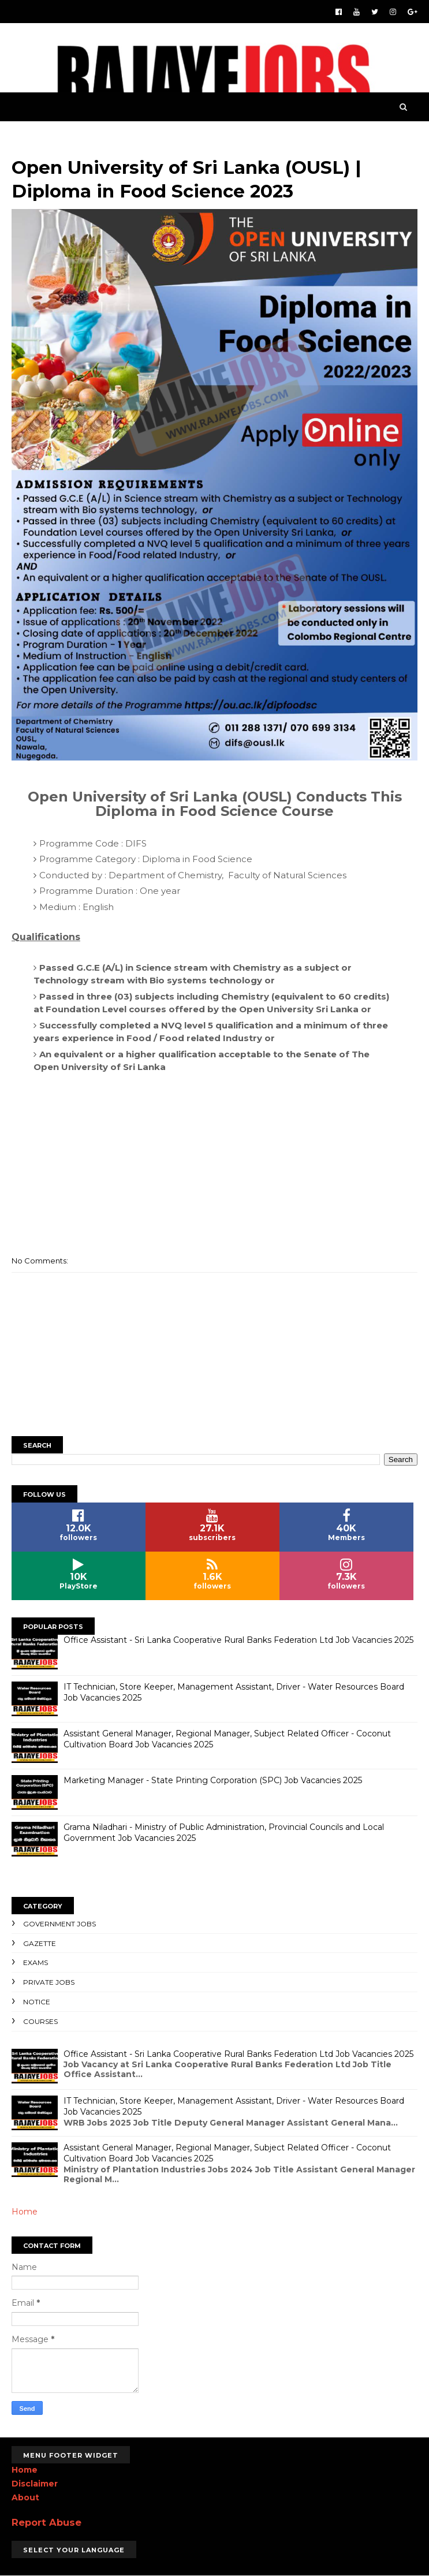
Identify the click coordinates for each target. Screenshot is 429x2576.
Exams (35, 1962)
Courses (40, 2021)
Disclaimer (35, 2483)
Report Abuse (46, 2522)
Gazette (39, 1943)
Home (25, 2211)
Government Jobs (59, 1923)
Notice (36, 2001)
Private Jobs (48, 1982)
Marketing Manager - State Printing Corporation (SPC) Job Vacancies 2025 (213, 1780)
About (25, 2497)
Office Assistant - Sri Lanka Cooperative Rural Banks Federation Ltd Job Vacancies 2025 (238, 1640)
